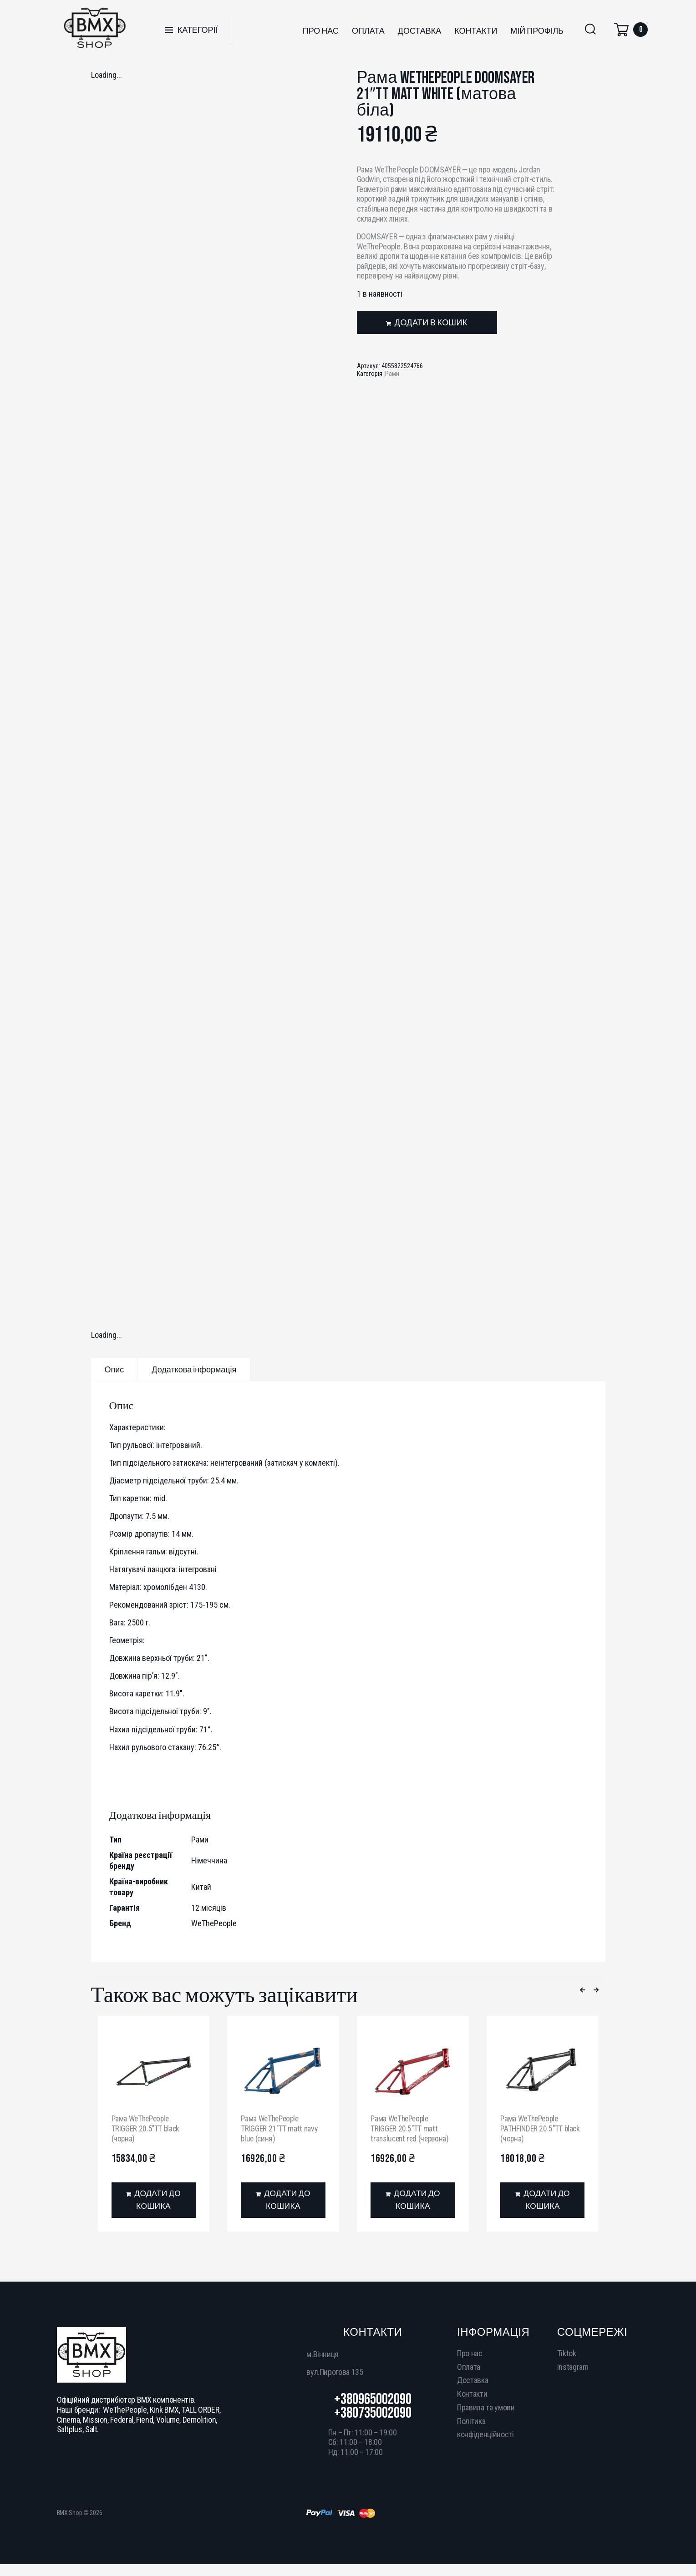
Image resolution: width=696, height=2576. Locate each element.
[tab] (114, 1369)
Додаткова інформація (194, 1370)
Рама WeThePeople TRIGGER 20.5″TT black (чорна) (146, 2128)
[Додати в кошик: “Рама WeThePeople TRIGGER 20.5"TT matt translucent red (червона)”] (413, 2199)
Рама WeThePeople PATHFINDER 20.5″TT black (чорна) (541, 2128)
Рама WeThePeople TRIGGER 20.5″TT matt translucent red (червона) (412, 2128)
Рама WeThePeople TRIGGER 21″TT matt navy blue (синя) (280, 2128)
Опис (114, 1370)
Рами (392, 373)
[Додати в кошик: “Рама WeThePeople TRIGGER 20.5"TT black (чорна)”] (154, 2199)
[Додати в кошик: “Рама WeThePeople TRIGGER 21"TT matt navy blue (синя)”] (283, 2199)
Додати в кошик (431, 323)
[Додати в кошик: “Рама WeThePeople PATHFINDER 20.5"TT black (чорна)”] (542, 2199)
